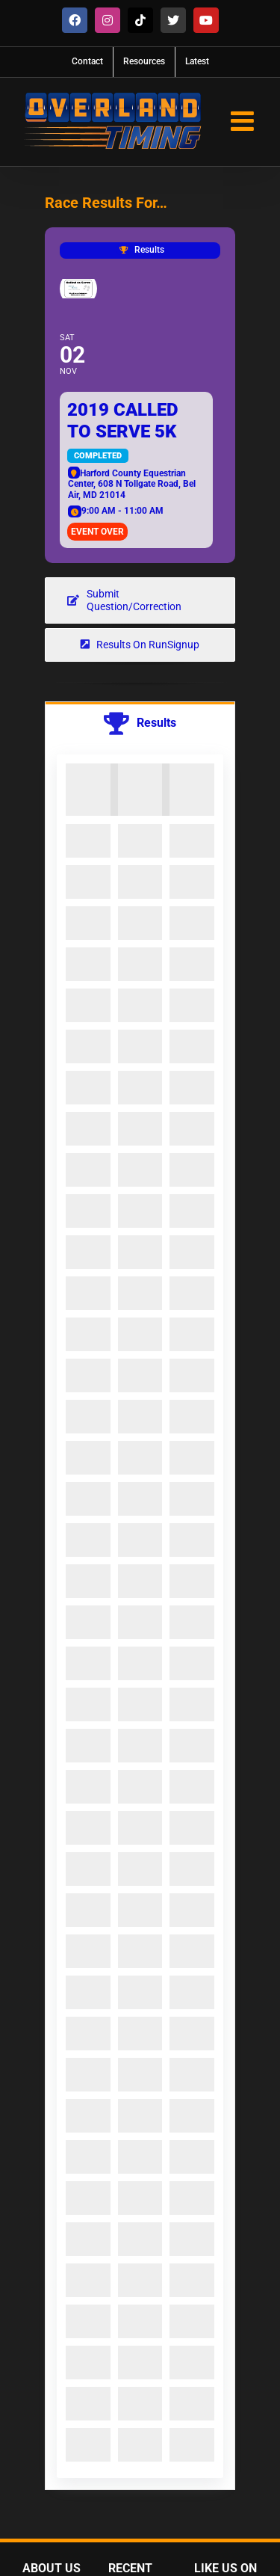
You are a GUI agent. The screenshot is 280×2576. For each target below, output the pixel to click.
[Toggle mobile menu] (244, 121)
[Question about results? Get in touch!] (140, 600)
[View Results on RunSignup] (140, 645)
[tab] (140, 722)
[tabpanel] (140, 1616)
